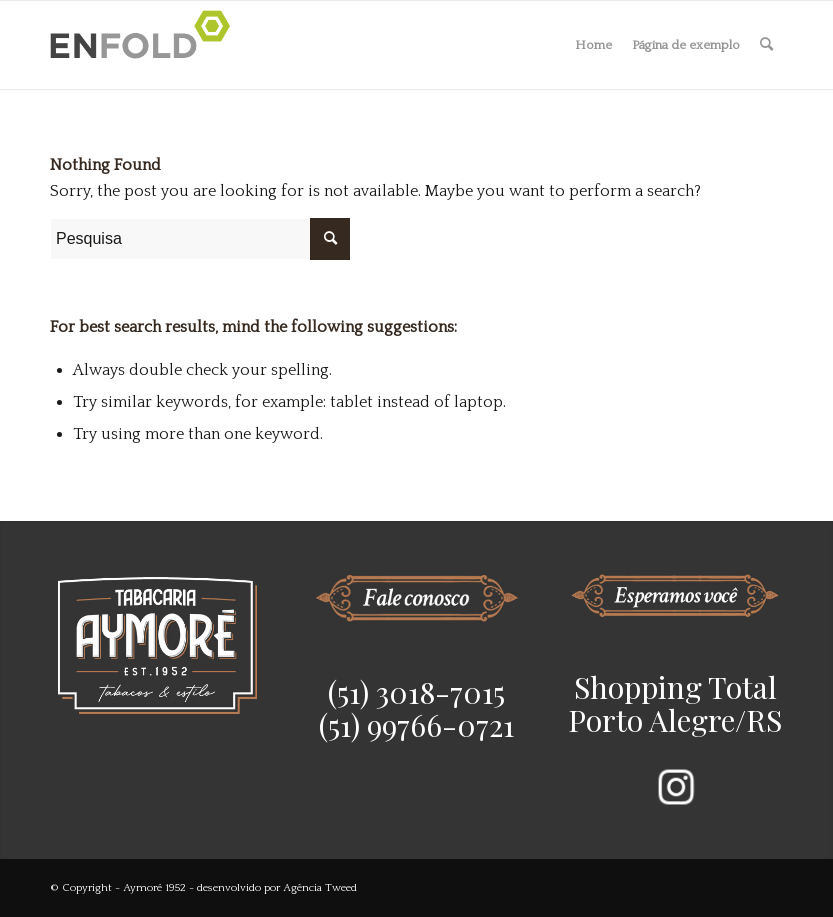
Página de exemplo (686, 45)
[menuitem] (766, 45)
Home (593, 45)
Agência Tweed (320, 888)
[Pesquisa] (766, 45)
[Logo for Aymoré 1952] (146, 45)
